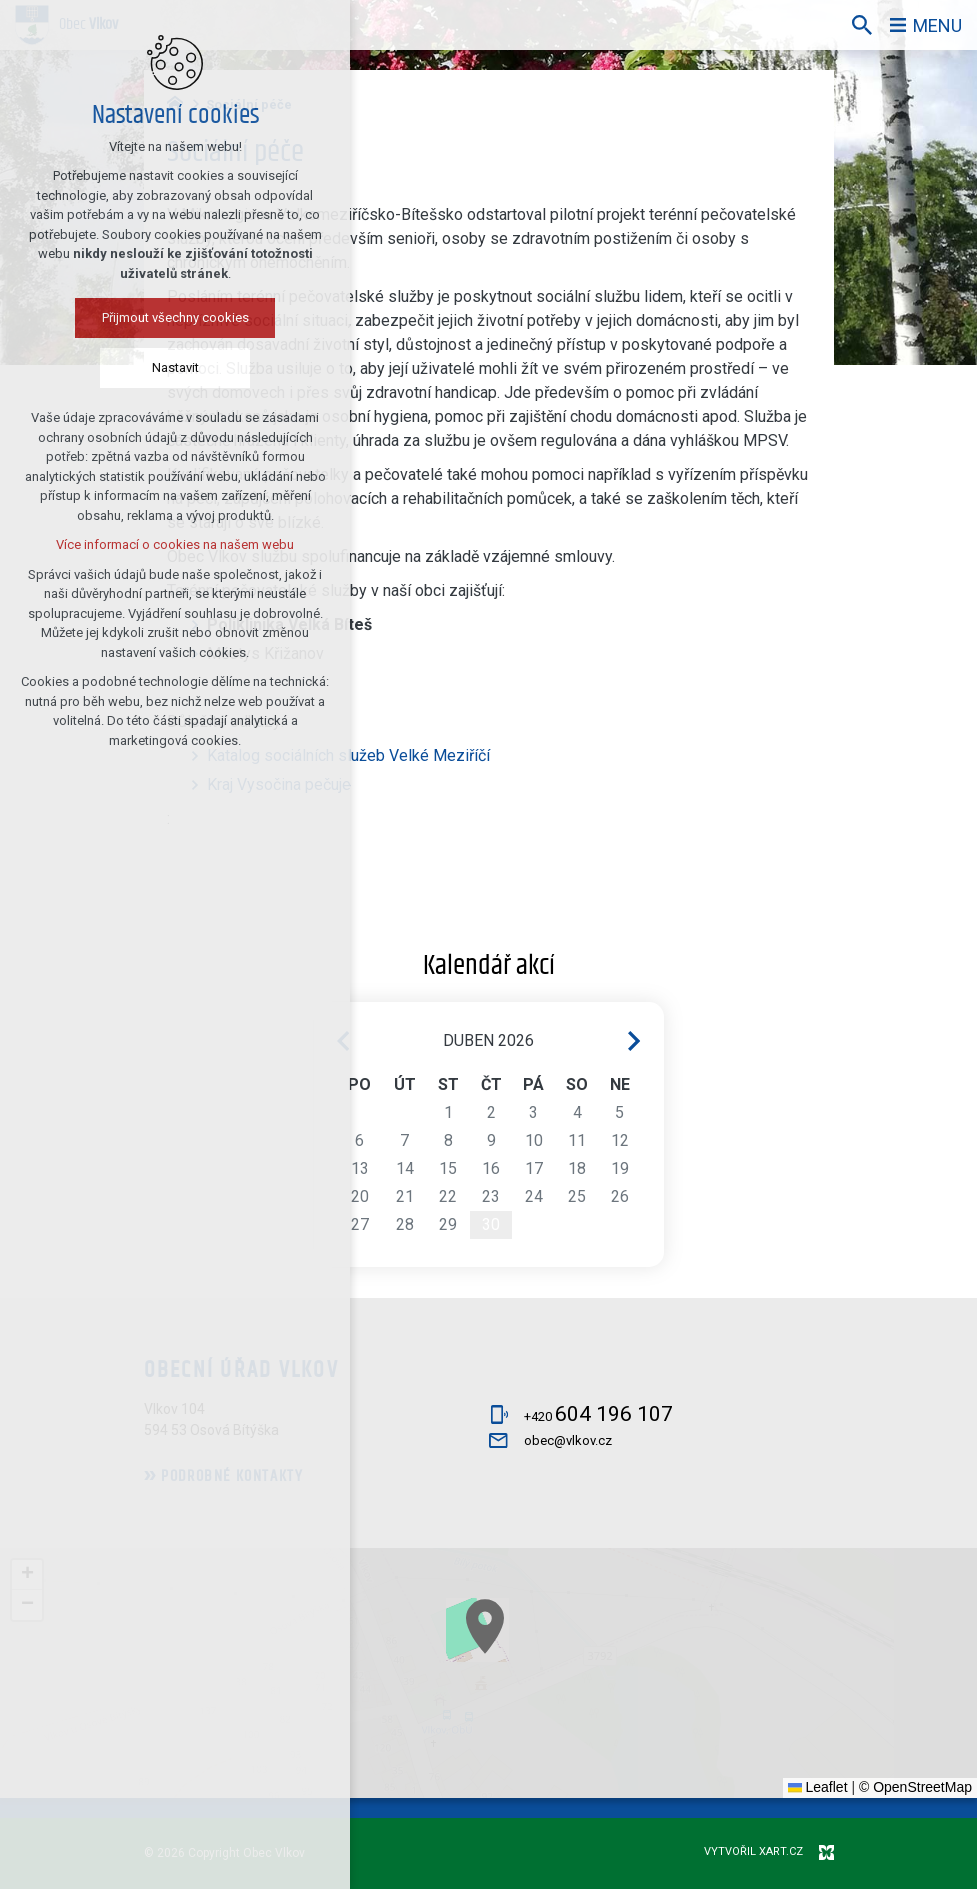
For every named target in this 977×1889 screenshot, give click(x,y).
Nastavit (173, 367)
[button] (738, 1789)
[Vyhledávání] (862, 25)
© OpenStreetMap (915, 1787)
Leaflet (818, 1787)
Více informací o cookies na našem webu (174, 544)
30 (491, 1224)
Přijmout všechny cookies (173, 317)
